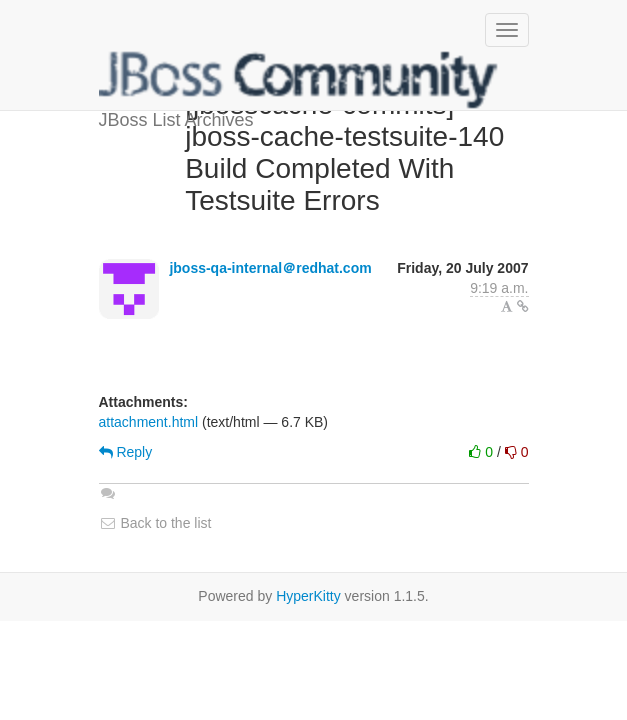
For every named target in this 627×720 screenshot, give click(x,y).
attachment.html (149, 422)
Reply (126, 452)
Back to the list (155, 523)
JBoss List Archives (299, 80)
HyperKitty (308, 596)
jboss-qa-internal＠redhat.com (270, 268)
